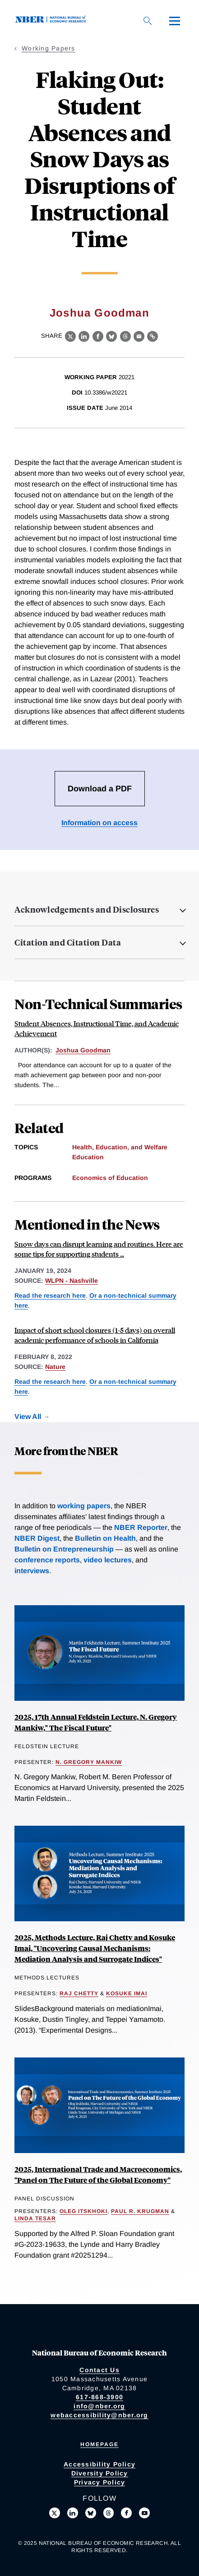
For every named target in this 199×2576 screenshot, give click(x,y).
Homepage (99, 2444)
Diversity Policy (99, 2473)
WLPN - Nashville (71, 1280)
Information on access (99, 823)
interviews (31, 1571)
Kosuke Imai (126, 1993)
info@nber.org (99, 2406)
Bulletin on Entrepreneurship (64, 1549)
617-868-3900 (99, 2397)
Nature (55, 1366)
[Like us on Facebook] (126, 2512)
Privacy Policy (99, 2482)
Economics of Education (110, 1177)
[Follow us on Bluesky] (90, 2512)
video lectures (107, 1560)
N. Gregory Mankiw (89, 1762)
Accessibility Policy (99, 2464)
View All (27, 1416)
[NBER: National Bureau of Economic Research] (52, 20)
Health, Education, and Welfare (119, 1147)
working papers (84, 1506)
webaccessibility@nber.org (99, 2415)
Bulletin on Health (105, 1538)
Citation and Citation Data (67, 942)
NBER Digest (37, 1538)
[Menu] (175, 21)
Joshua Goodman (99, 313)
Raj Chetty (79, 1993)
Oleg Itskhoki (83, 2211)
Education (88, 1157)
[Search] (147, 21)
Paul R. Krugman (140, 2211)
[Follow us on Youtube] (144, 2512)
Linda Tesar (35, 2218)
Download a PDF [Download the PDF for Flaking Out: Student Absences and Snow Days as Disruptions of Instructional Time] (100, 788)
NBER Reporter (140, 1527)
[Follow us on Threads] (108, 2512)
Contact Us (99, 2370)
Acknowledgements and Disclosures (86, 909)
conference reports (47, 1560)
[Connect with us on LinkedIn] (72, 2512)
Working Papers (48, 48)
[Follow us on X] (54, 2512)
